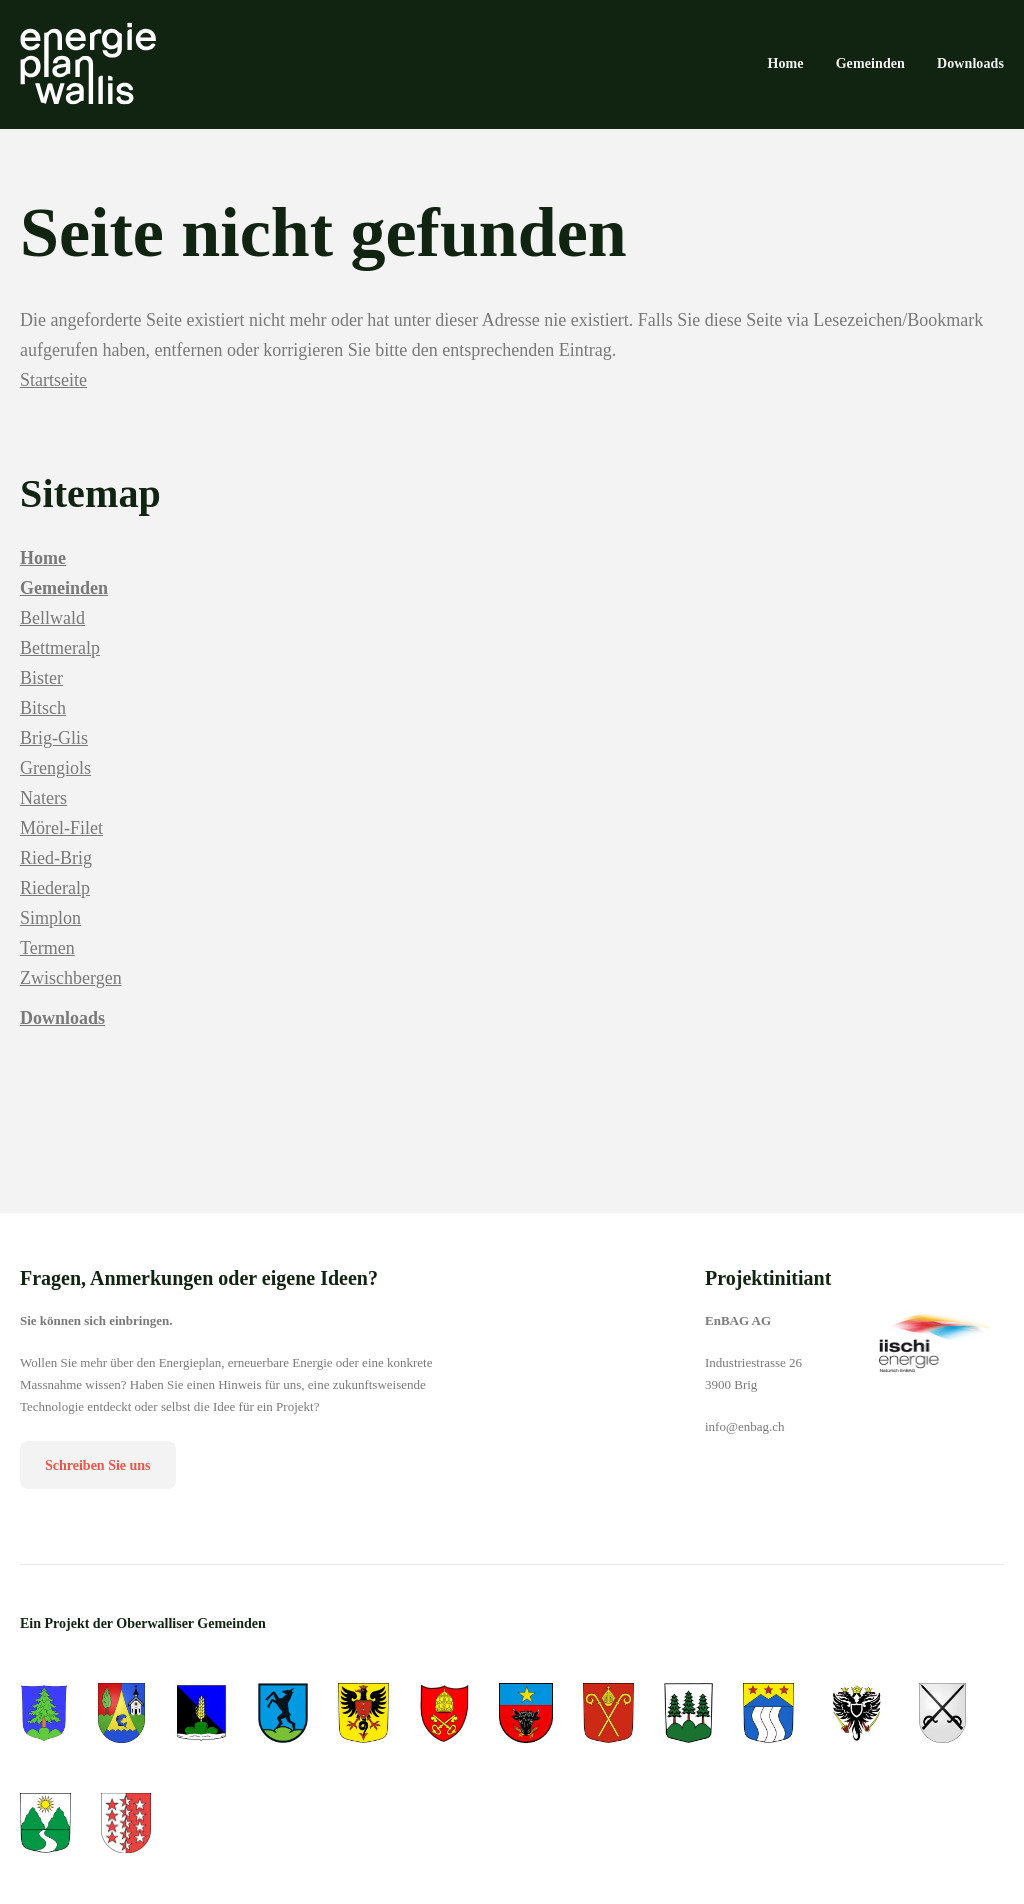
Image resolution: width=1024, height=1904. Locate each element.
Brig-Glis (54, 750)
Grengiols (55, 780)
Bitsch (43, 720)
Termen (47, 960)
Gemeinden (64, 600)
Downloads (62, 1030)
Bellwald (52, 630)
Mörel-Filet (61, 840)
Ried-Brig (56, 870)
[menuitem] (785, 66)
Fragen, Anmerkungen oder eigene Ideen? (199, 1290)
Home (43, 570)
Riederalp (55, 900)
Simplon (50, 930)
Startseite (53, 392)
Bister (41, 690)
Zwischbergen (71, 990)
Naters (43, 810)
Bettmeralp (60, 660)
